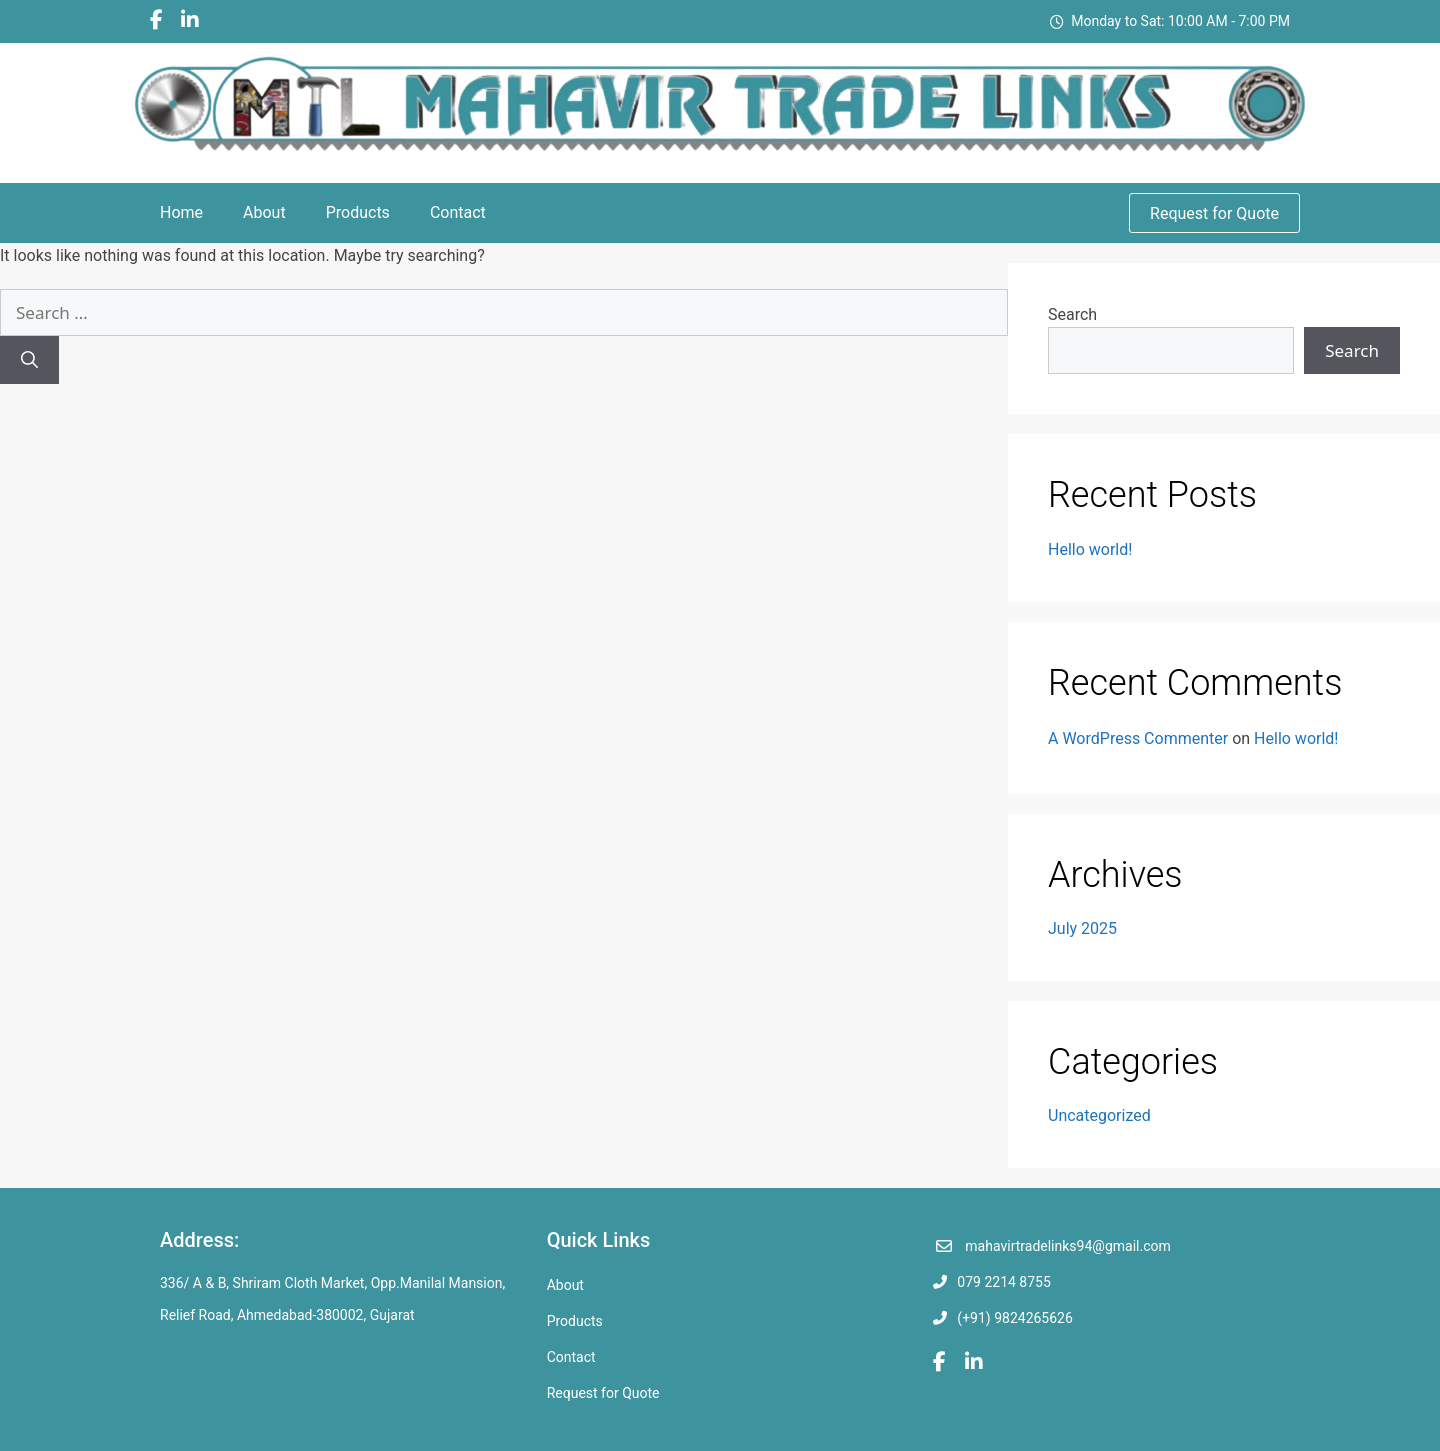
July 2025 (1082, 928)
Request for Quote (1214, 213)
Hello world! (1090, 549)
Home (181, 212)
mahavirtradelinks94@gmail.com (1067, 1246)
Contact (458, 212)
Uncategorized (1099, 1115)
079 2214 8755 (1004, 1282)
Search (1072, 314)
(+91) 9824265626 (1015, 1318)
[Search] (29, 360)
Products (358, 212)
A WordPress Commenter (1138, 738)
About (264, 212)
